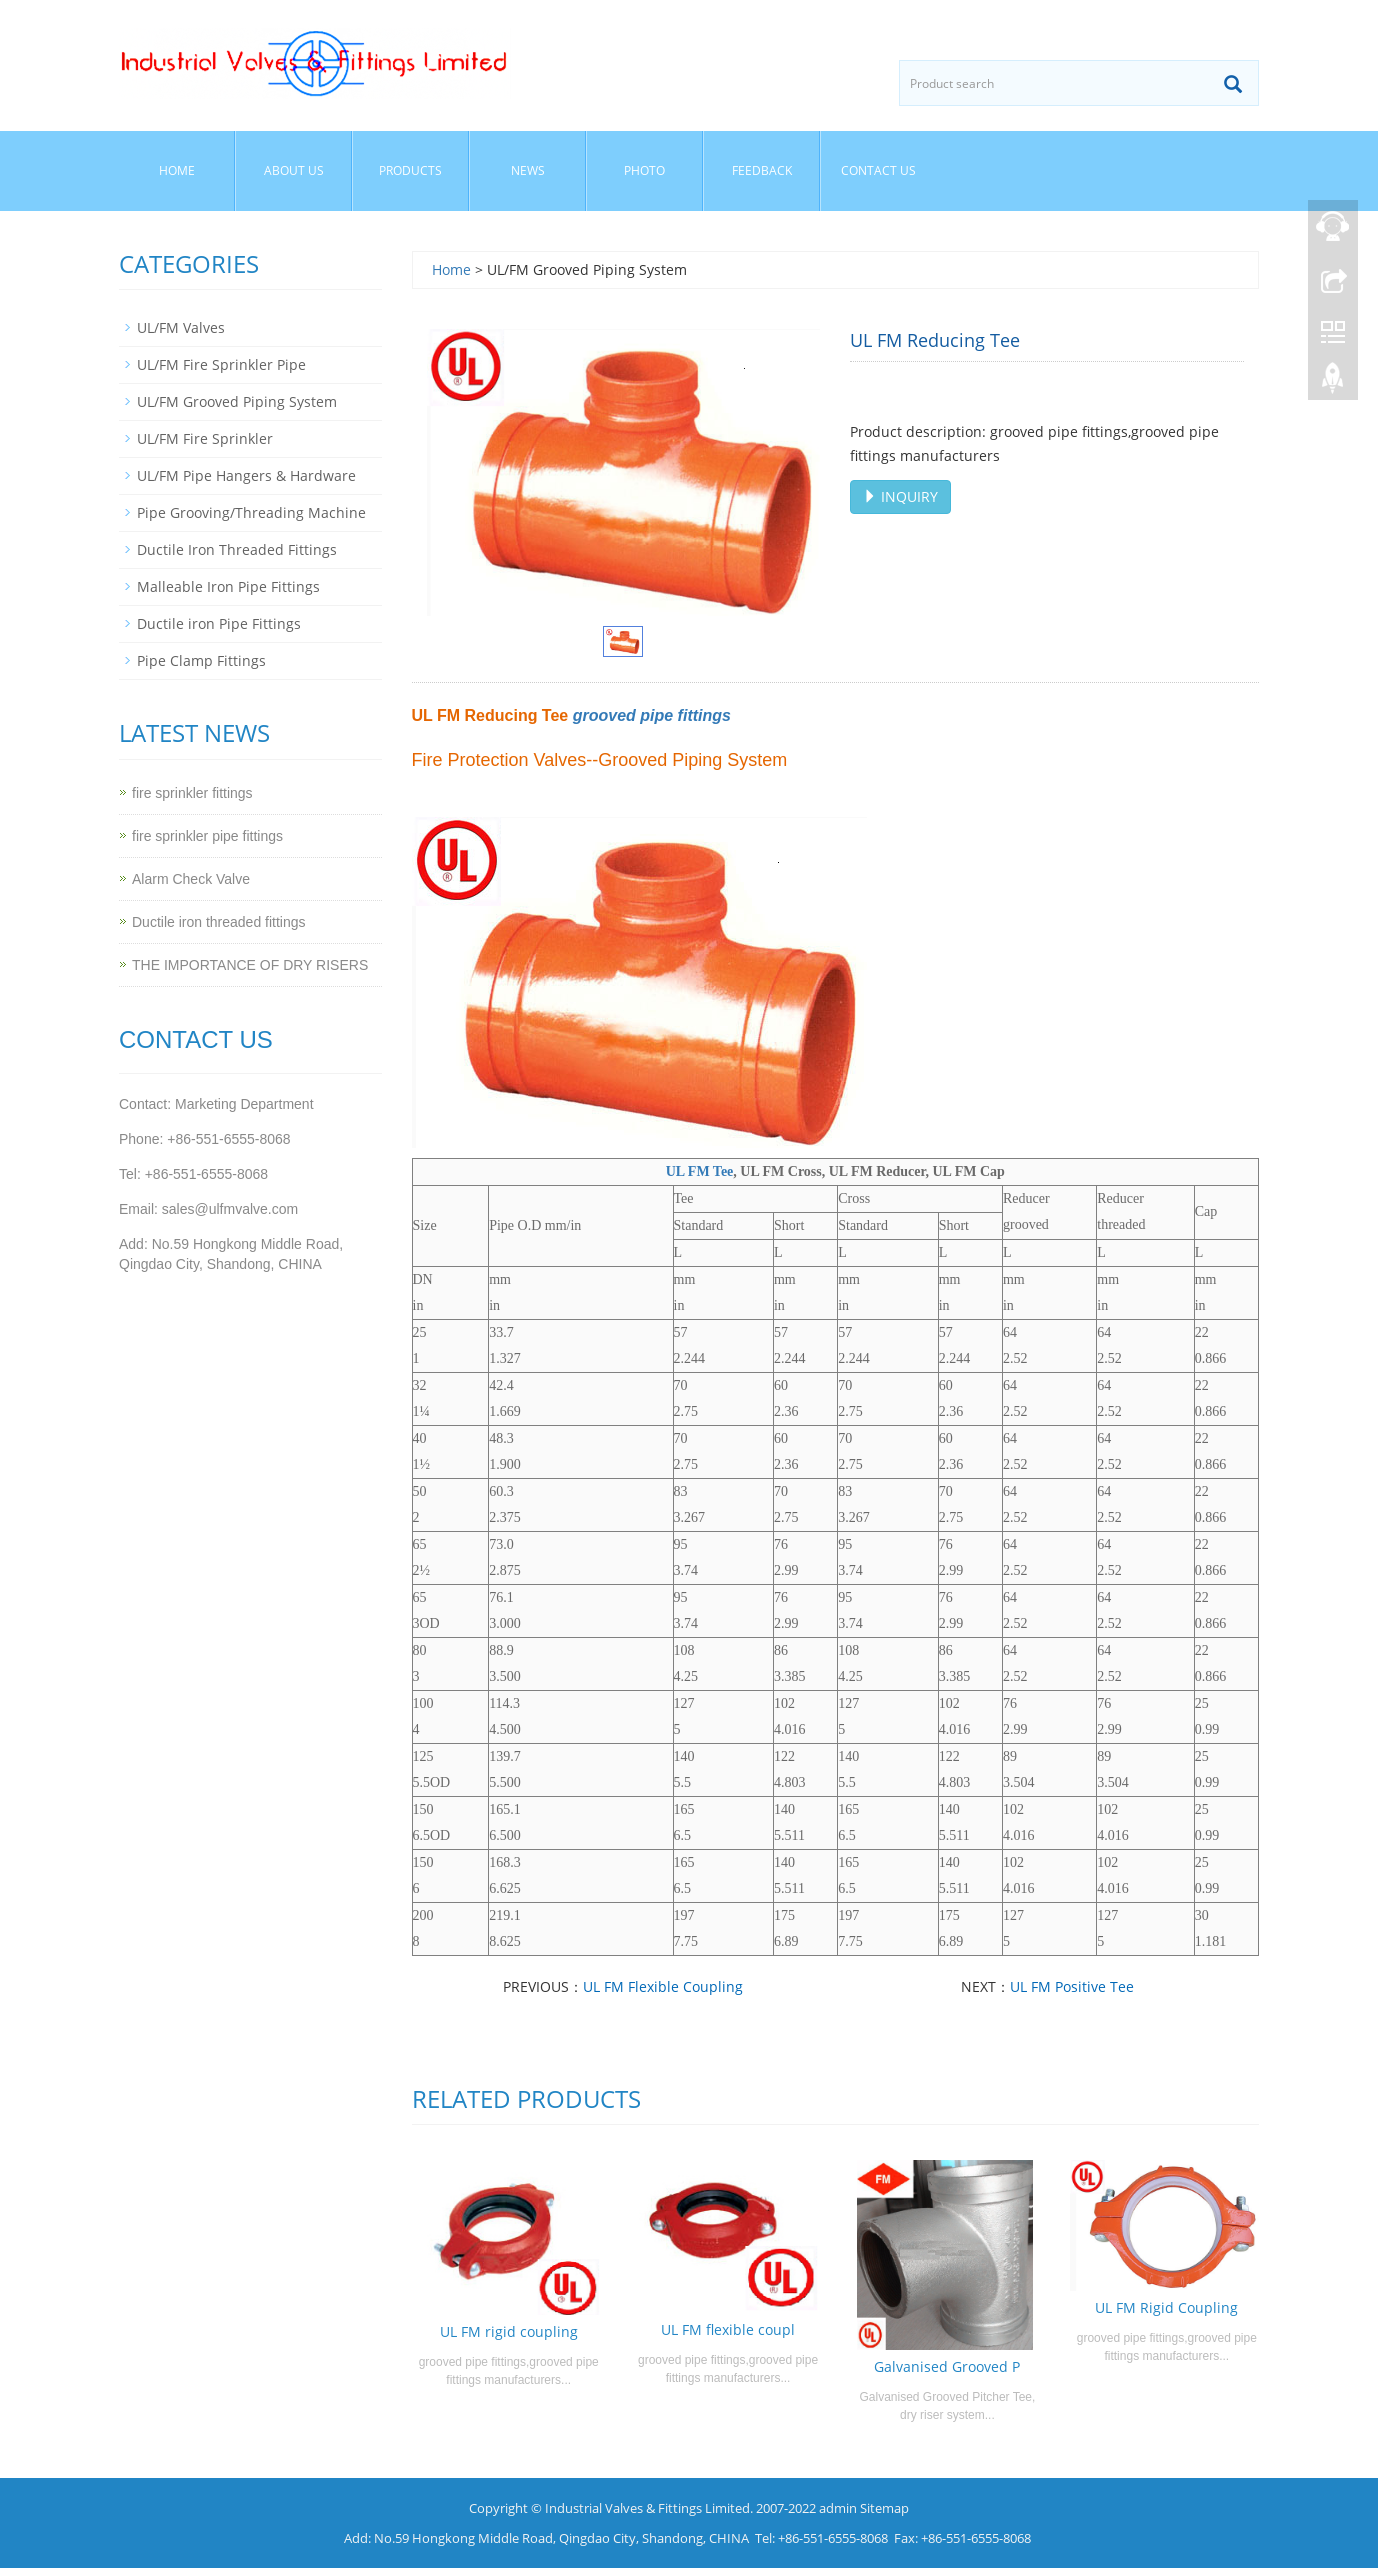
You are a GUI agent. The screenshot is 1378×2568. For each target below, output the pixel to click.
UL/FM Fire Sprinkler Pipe (221, 364)
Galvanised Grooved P (947, 2366)
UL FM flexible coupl (728, 2329)
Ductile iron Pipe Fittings (219, 623)
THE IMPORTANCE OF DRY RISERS (250, 965)
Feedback (762, 170)
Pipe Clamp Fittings (201, 660)
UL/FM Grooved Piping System (237, 401)
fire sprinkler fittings (192, 793)
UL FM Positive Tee (1072, 1986)
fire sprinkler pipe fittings (207, 836)
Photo (644, 170)
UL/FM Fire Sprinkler (205, 438)
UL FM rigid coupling (509, 2331)
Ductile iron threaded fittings (219, 922)
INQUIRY (900, 496)
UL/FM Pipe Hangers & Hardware (246, 475)
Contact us (878, 170)
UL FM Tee (700, 1171)
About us (294, 170)
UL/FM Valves (181, 327)
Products (410, 170)
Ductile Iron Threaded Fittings (237, 549)
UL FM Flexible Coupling (663, 1986)
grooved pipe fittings (652, 715)
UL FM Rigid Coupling (1166, 2307)
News (528, 170)
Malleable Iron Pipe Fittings (228, 586)
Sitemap (884, 2508)
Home (177, 170)
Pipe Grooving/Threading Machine (251, 512)
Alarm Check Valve (191, 879)
